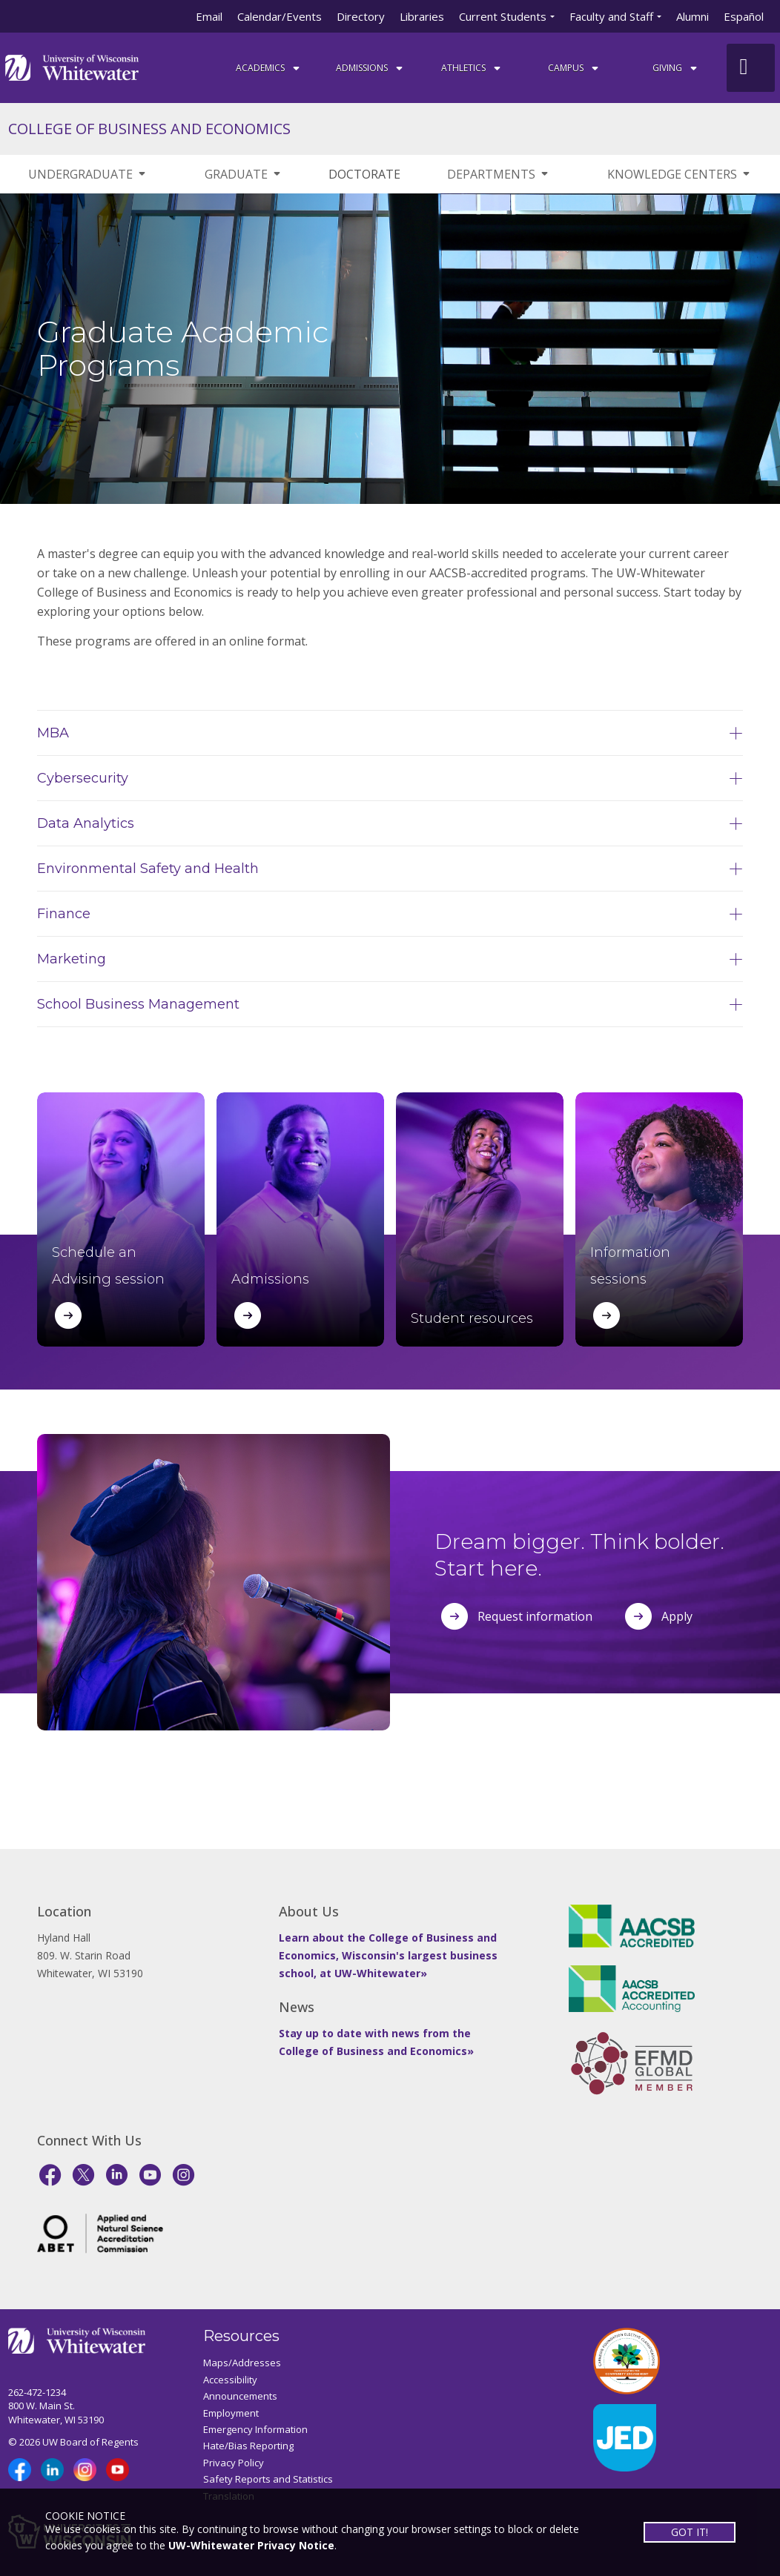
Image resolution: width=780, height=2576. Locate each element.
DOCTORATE (364, 174)
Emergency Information (255, 2429)
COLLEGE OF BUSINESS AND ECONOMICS (149, 129)
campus (574, 68)
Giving (675, 68)
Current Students (502, 16)
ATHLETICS (472, 68)
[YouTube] (150, 2174)
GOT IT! (689, 2532)
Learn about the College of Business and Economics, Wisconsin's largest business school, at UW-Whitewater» (388, 1955)
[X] (83, 2174)
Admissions (370, 68)
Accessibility (230, 2379)
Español (744, 16)
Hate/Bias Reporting (248, 2445)
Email (209, 16)
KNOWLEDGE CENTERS (679, 174)
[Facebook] (50, 2174)
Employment (231, 2413)
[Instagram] (183, 2174)
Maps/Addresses (242, 2362)
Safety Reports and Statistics (268, 2479)
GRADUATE (243, 174)
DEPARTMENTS (498, 174)
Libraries (422, 16)
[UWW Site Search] (751, 68)
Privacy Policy (233, 2462)
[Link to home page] (72, 66)
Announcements (240, 2396)
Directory (361, 16)
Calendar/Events (279, 16)
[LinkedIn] (116, 2174)
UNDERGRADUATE (88, 174)
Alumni (692, 16)
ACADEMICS (269, 68)
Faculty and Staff (611, 16)
